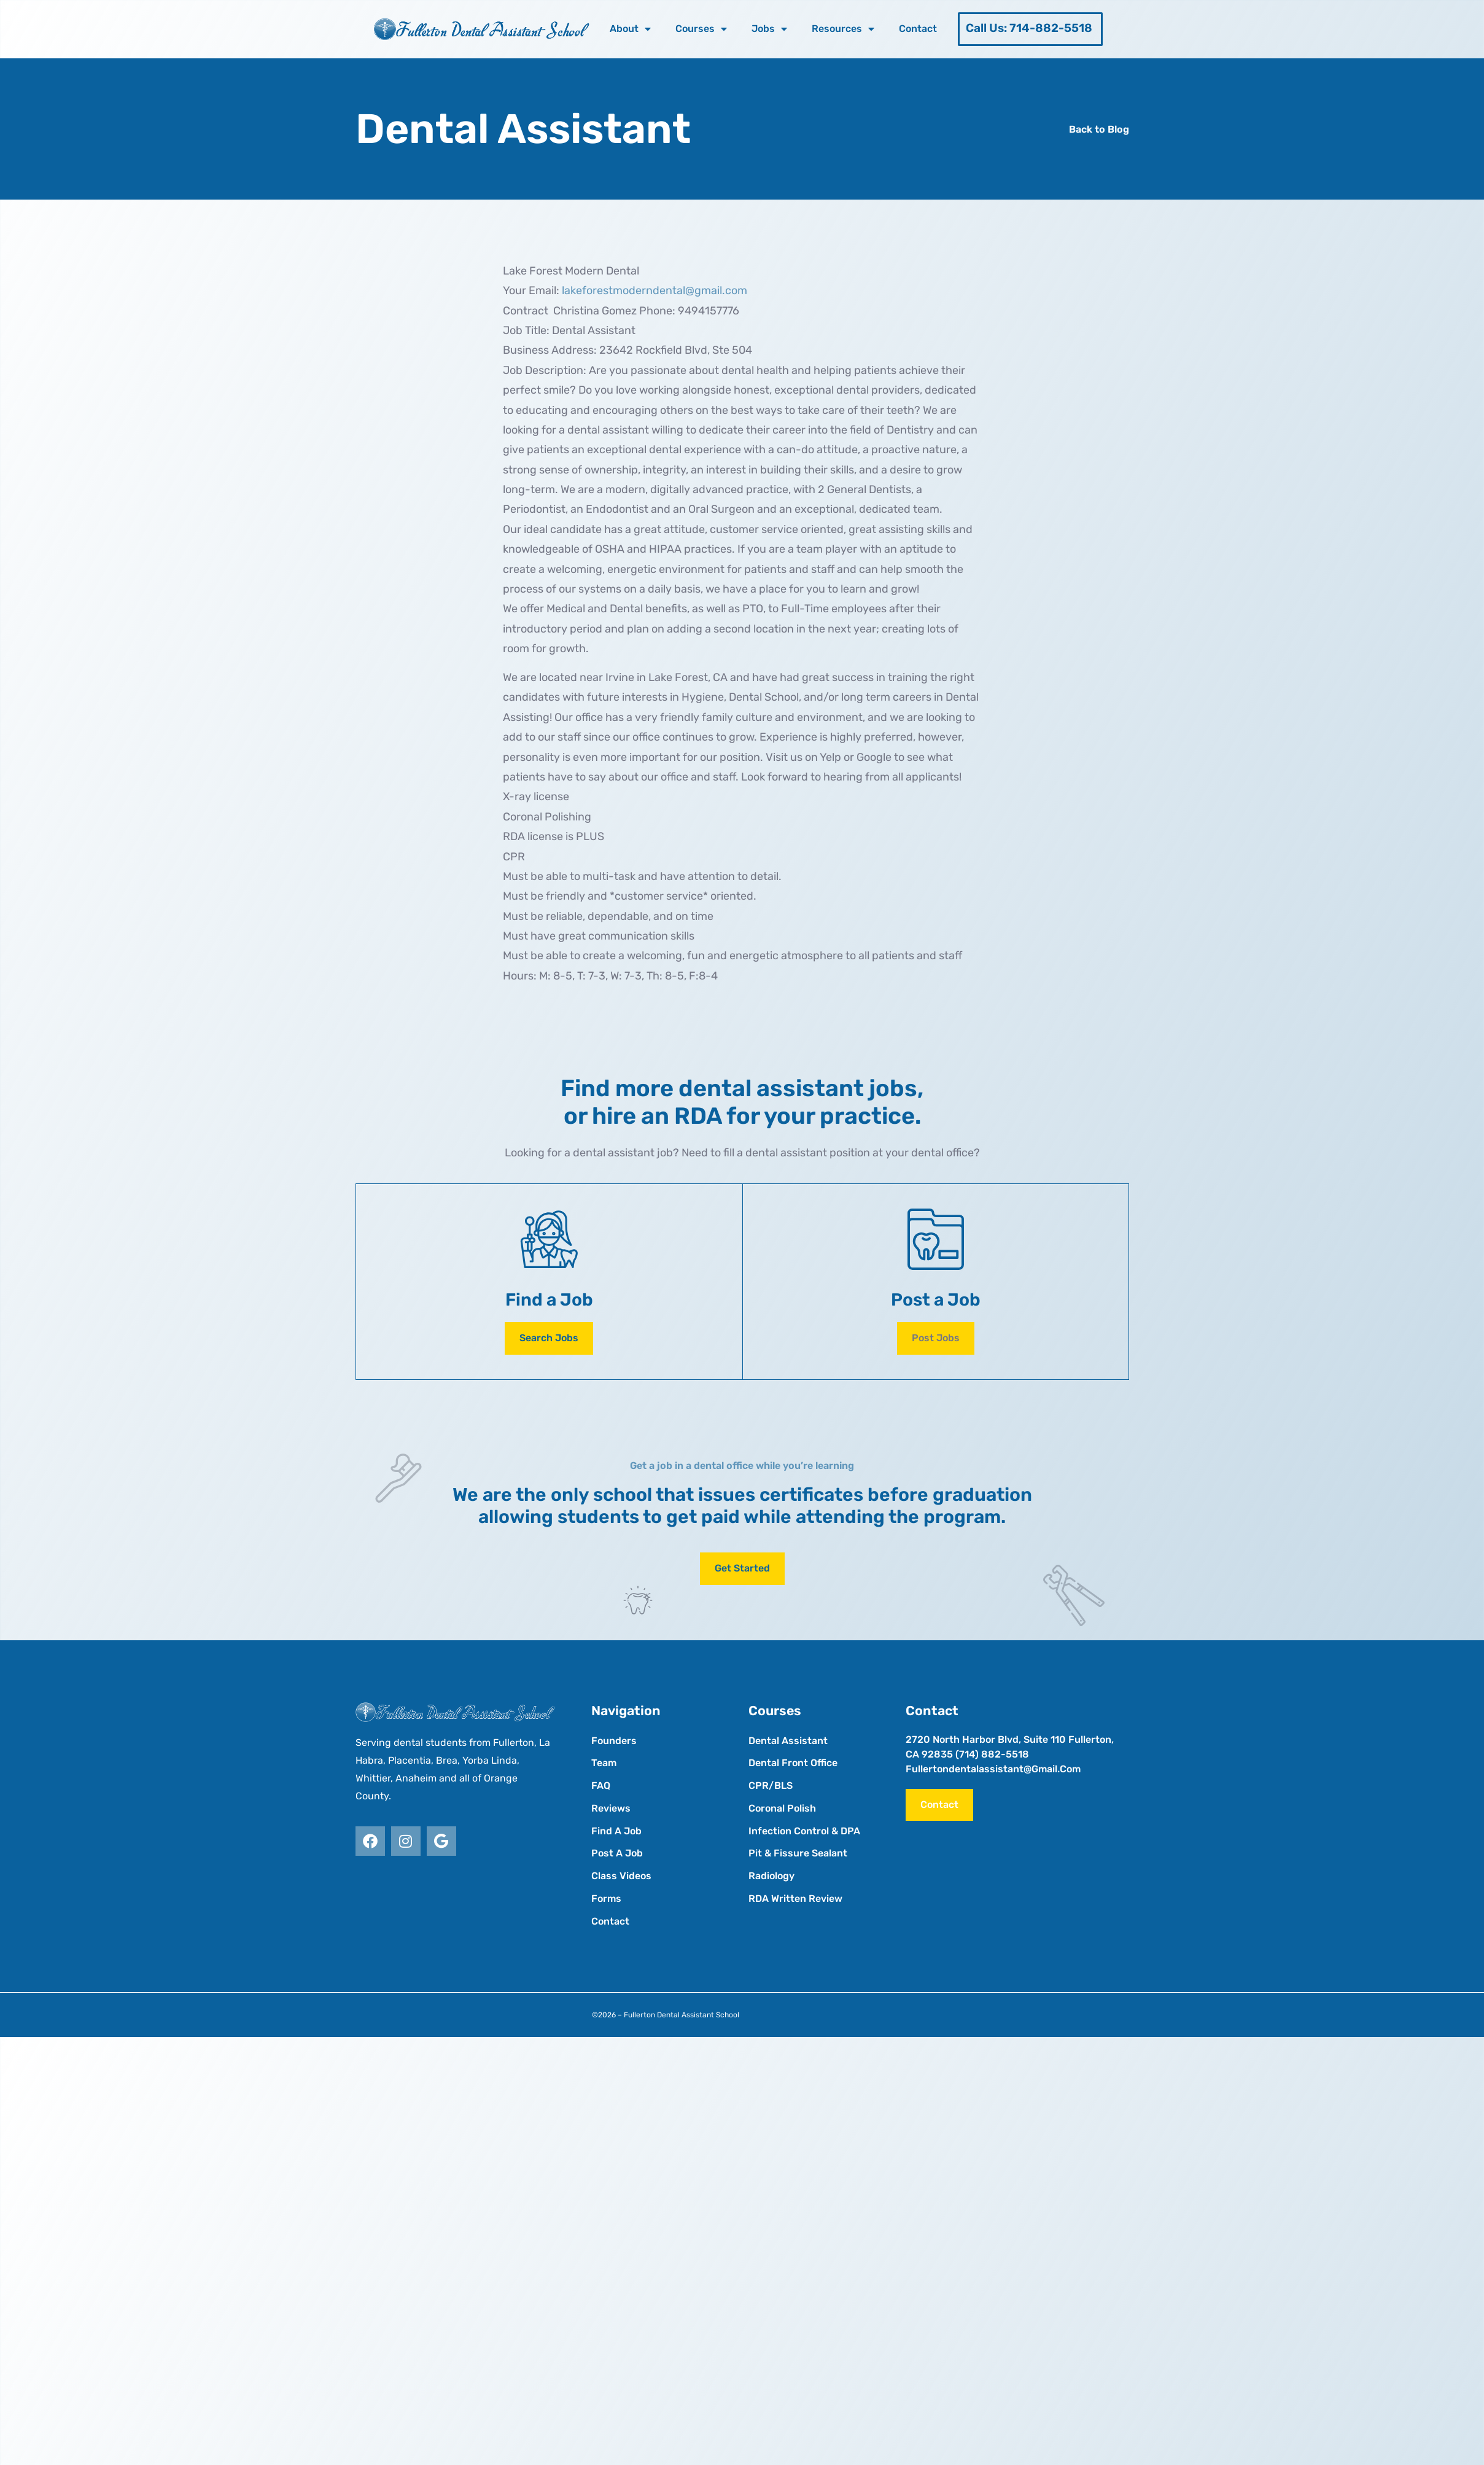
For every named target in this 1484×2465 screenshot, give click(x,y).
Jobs (769, 29)
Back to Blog (1099, 129)
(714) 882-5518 (992, 1754)
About (630, 29)
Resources (843, 29)
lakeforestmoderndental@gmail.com (654, 290)
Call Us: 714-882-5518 (1029, 28)
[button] (935, 1338)
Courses (701, 29)
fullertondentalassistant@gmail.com (993, 1769)
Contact (918, 28)
